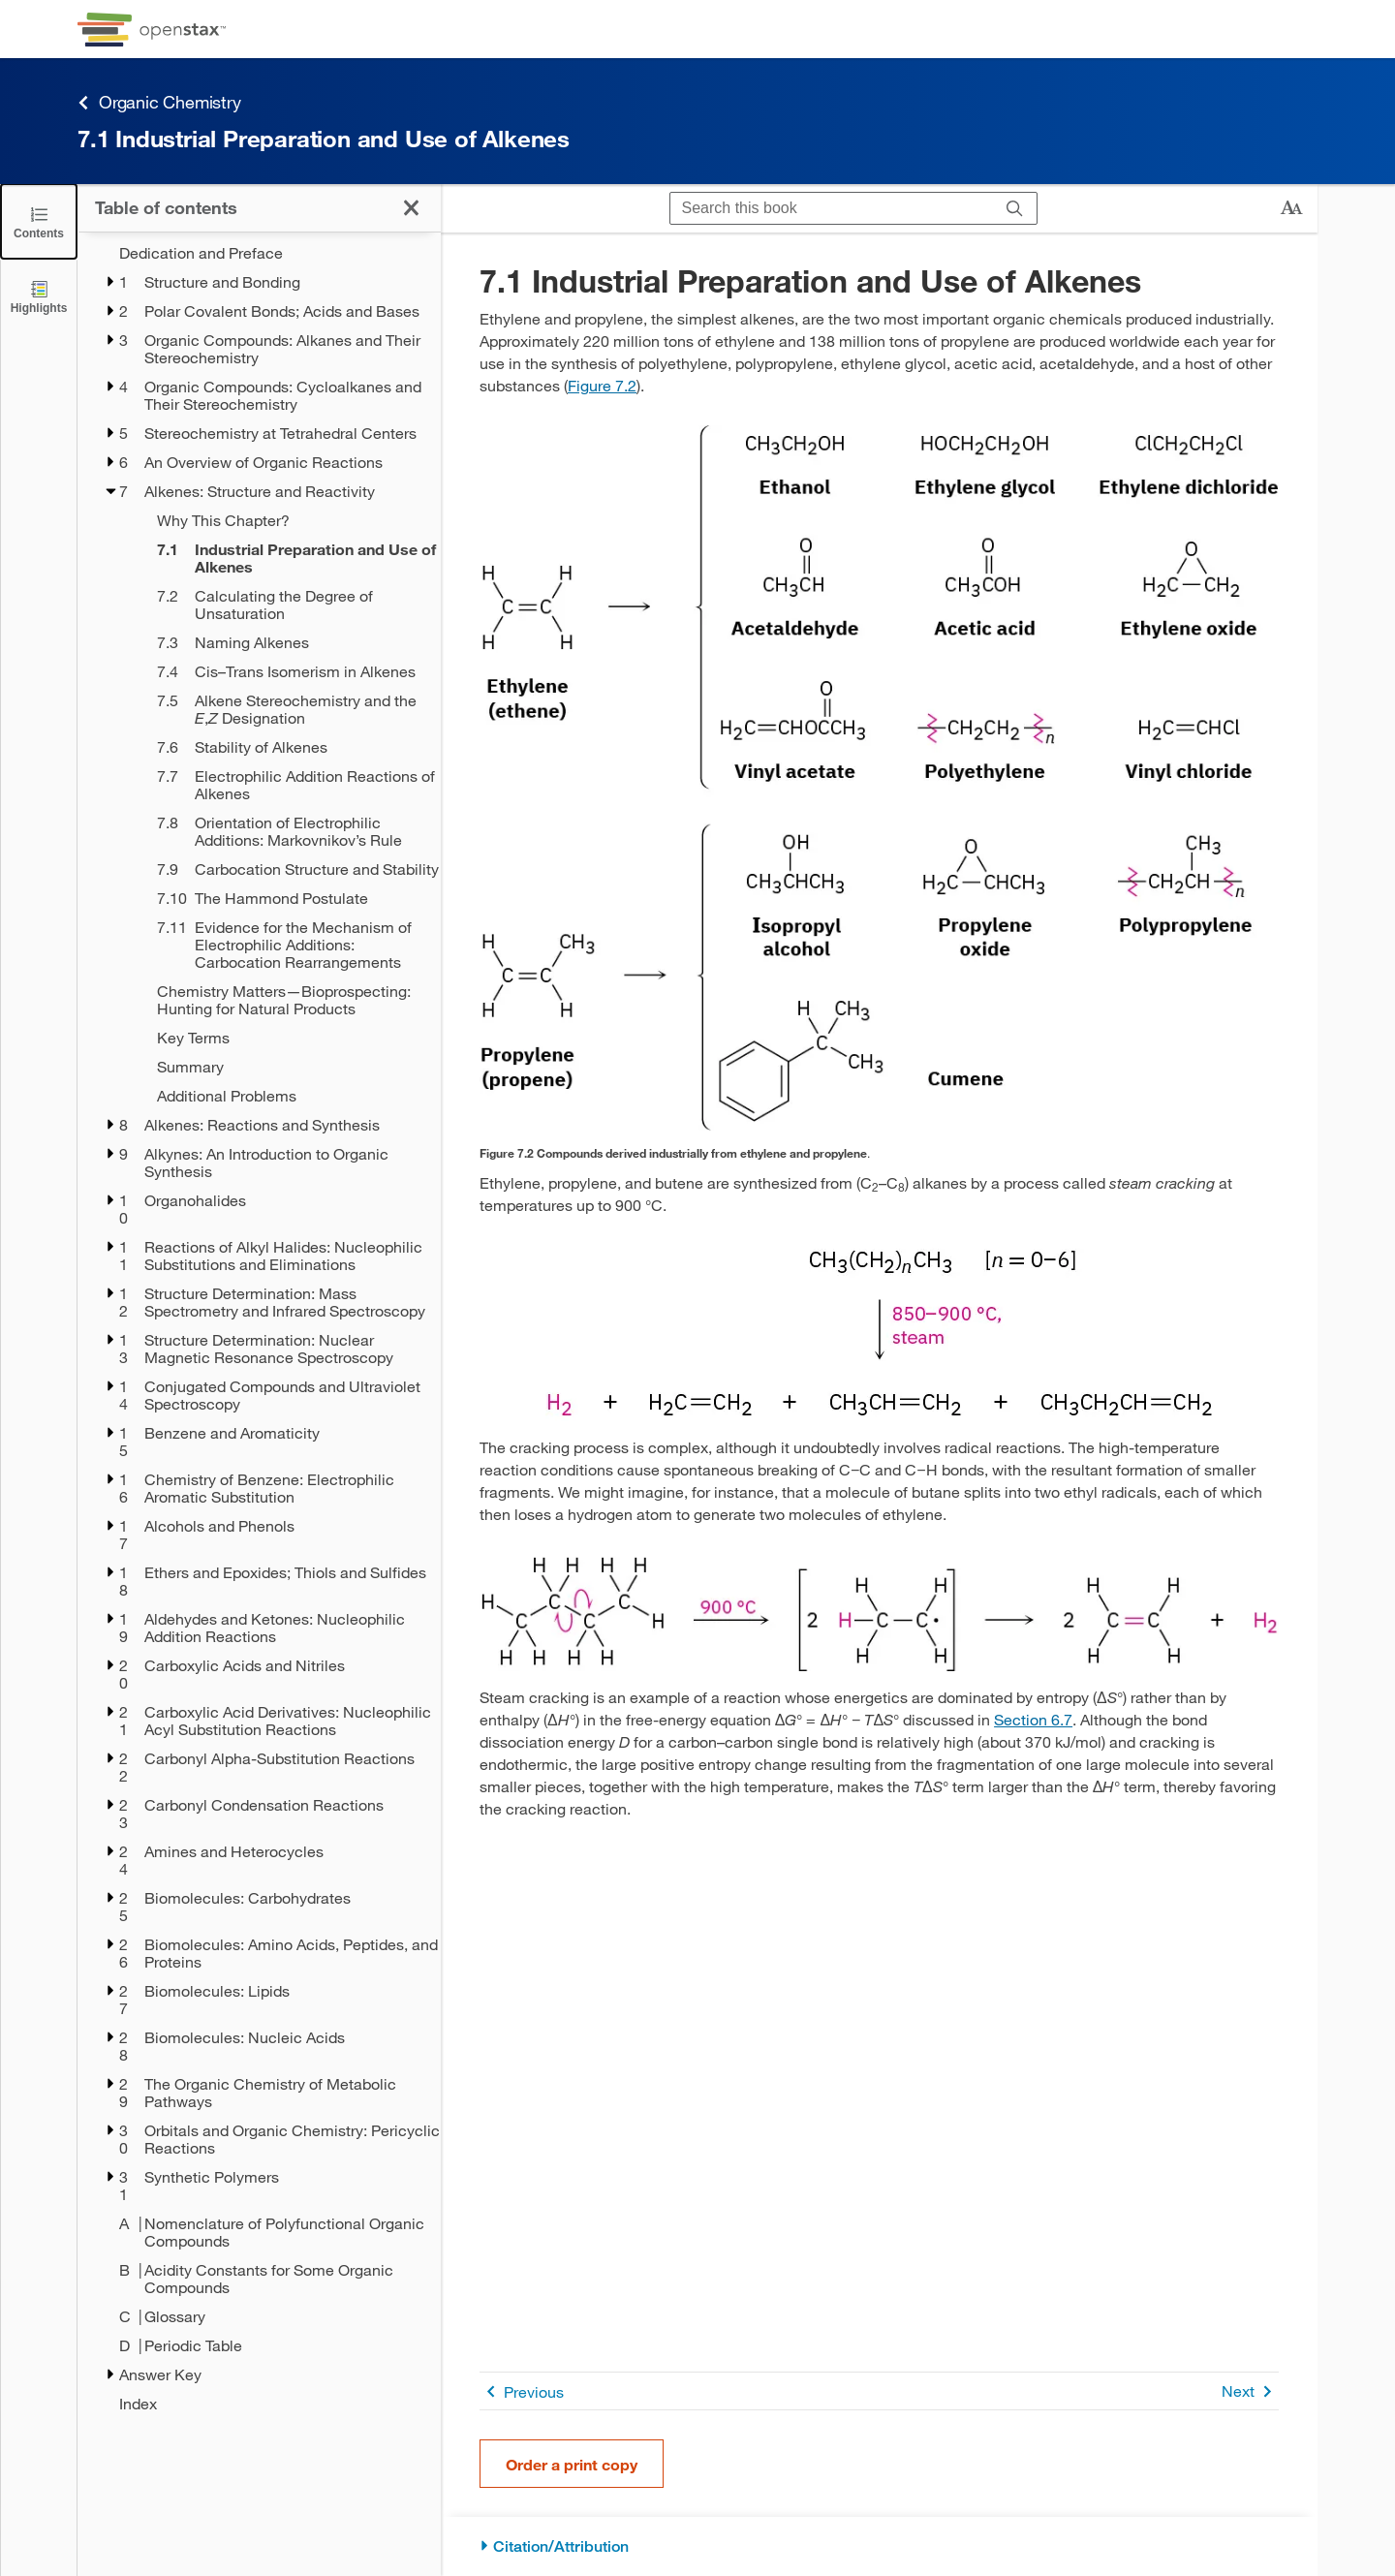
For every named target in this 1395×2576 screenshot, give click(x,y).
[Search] (1015, 208)
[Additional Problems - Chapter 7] (286, 1095)
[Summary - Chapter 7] (286, 1066)
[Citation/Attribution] (879, 2546)
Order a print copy (571, 2464)
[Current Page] (286, 558)
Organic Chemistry (159, 102)
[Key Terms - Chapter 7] (286, 1037)
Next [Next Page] (1250, 2391)
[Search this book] (831, 208)
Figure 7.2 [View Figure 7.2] (602, 385)
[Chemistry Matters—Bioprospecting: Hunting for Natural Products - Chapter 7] (286, 999)
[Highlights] (39, 296)
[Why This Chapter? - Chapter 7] (286, 520)
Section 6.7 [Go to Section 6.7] (1033, 1719)
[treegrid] (259, 1328)
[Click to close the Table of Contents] (39, 221)
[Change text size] (1291, 208)
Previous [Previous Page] (522, 2391)
